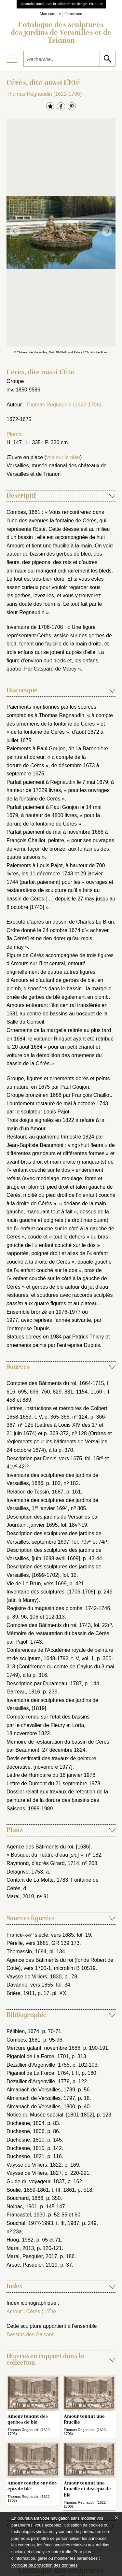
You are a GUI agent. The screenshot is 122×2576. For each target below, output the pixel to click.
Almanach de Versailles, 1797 (41, 2098)
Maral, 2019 (20, 1896)
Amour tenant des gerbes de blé (27, 2419)
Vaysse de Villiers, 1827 (34, 2173)
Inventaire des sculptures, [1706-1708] (51, 1591)
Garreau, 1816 (23, 1691)
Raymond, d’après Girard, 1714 (43, 1863)
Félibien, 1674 (23, 2031)
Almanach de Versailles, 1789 (41, 2089)
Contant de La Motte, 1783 (37, 1880)
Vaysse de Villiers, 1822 (34, 2165)
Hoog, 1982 (20, 2240)
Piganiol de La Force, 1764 (38, 2073)
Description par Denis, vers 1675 (44, 1458)
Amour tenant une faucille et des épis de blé (87, 2489)
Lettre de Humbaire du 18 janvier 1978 (51, 1775)
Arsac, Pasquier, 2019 (32, 2265)
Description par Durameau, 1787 (44, 1683)
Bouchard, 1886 (25, 2198)
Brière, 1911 (21, 1993)
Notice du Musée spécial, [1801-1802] (50, 2114)
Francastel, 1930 (26, 2214)
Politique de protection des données (44, 2565)
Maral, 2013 (20, 2248)
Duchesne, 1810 (26, 2140)
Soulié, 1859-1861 (28, 2190)
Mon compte (50, 14)
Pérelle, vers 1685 (27, 1943)
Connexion (73, 14)
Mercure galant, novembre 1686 (43, 2048)
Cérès (33, 2311)
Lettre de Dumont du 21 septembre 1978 (53, 1783)
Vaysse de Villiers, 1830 (34, 1976)
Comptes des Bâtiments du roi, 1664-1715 (55, 1383)
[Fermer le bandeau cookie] (116, 2517)
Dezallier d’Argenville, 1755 (38, 2065)
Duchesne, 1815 (26, 2148)
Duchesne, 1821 (26, 2156)
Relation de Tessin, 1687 (35, 1491)
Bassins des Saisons (31, 2334)
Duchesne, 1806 (26, 2131)
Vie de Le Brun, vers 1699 (37, 1583)
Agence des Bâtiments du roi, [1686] (48, 1846)
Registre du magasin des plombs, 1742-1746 (58, 1608)
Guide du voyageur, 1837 (36, 2181)
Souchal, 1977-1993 (30, 2223)
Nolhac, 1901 (22, 2206)
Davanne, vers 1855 (30, 1985)
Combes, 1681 (23, 2040)
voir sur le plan (63, 457)
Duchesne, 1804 (26, 2123)
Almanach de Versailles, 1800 (41, 2106)
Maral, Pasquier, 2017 (32, 2256)
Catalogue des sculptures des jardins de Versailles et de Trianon (61, 33)
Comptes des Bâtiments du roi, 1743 (49, 1625)
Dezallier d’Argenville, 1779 (38, 2081)
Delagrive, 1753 (25, 1872)
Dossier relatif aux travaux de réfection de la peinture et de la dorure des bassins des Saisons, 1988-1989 (57, 1800)
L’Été (50, 2311)
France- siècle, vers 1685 (40, 1935)
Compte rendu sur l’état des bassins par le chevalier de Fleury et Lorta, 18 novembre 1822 (48, 1725)
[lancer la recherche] (107, 58)
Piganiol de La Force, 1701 (38, 2056)
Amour (14, 2311)
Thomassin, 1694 (27, 1951)
